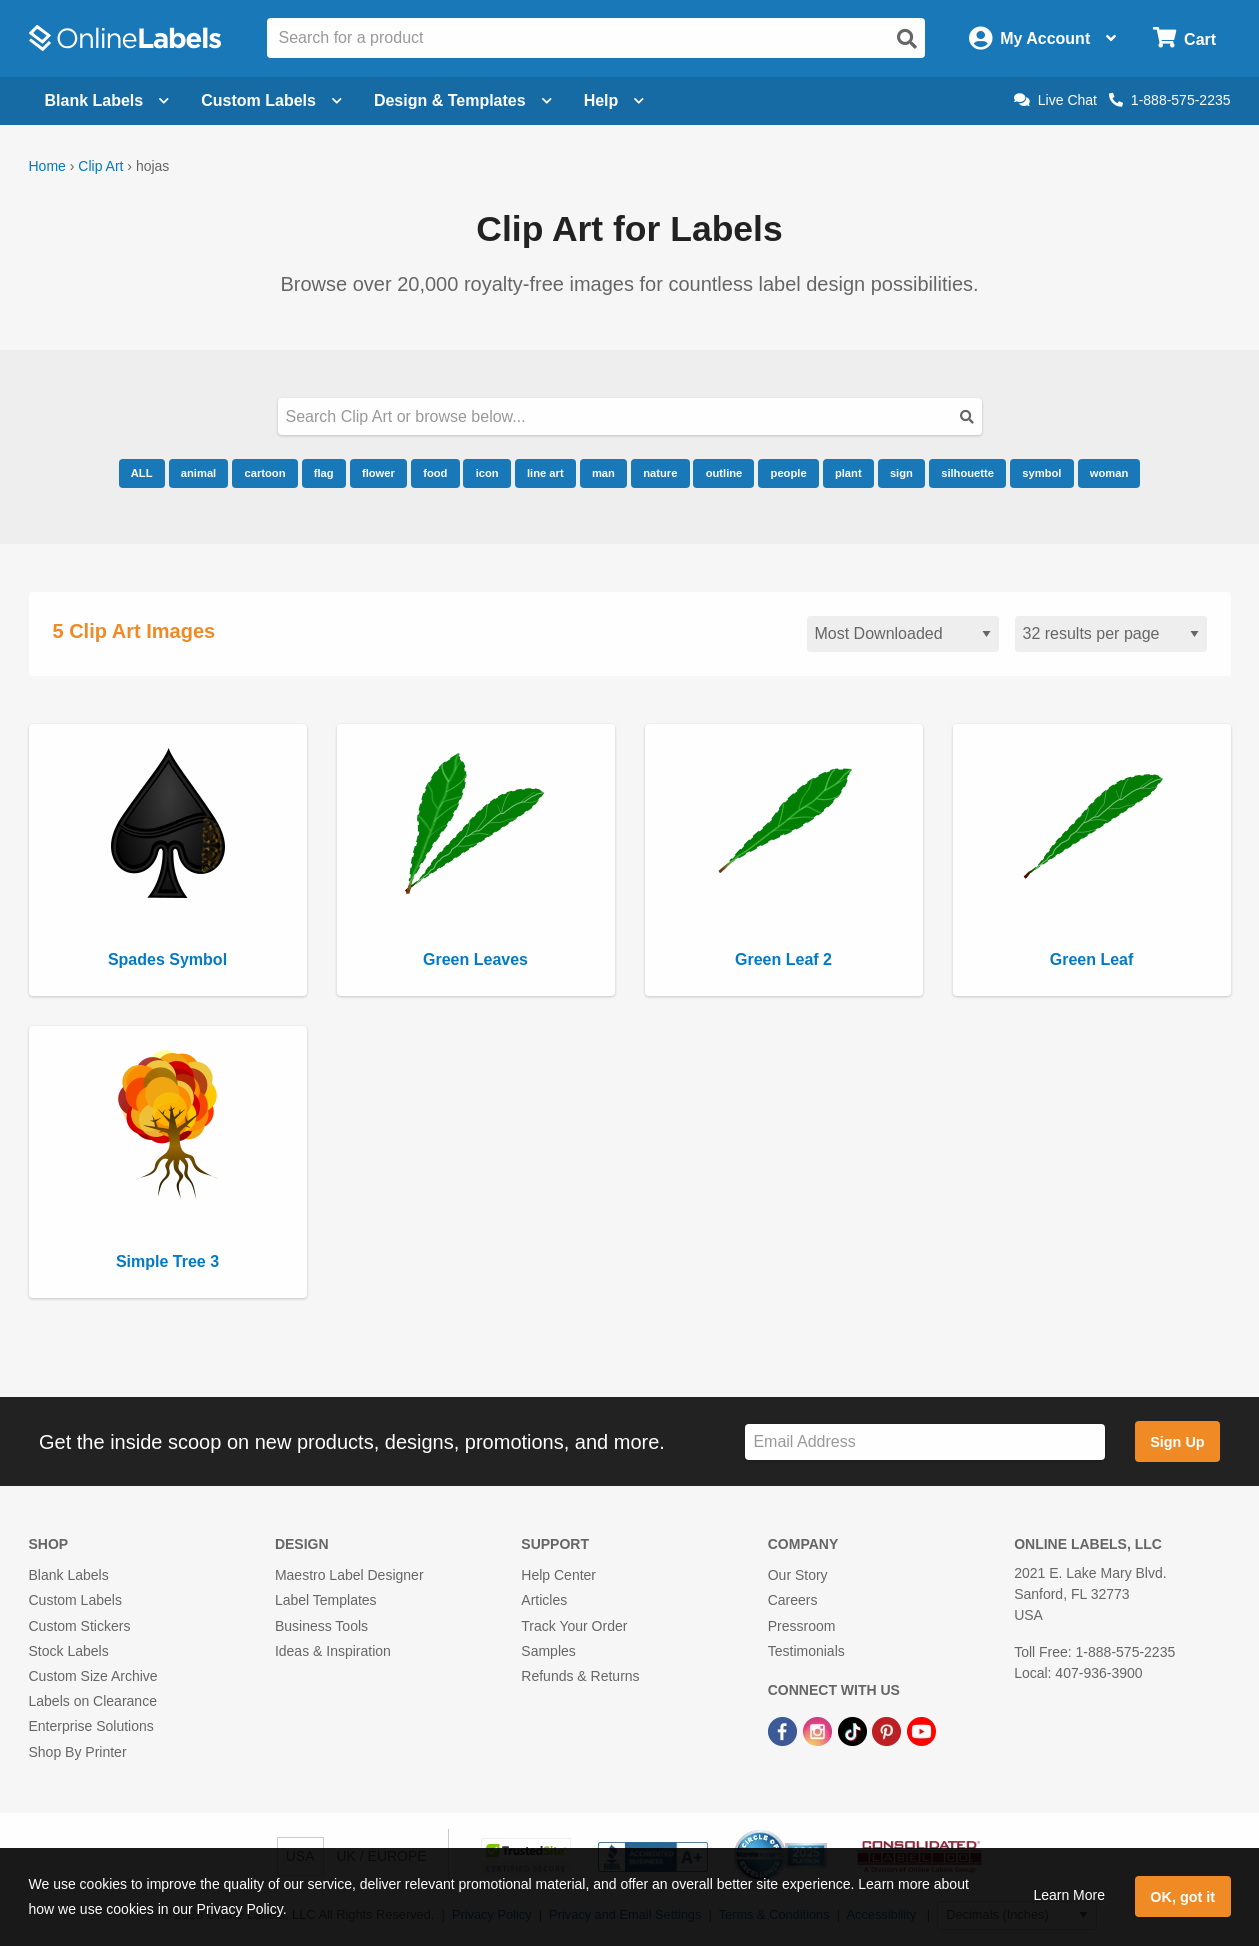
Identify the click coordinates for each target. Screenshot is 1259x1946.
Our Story (798, 1575)
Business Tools (321, 1626)
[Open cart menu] (1184, 38)
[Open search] (907, 39)
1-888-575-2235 (1170, 100)
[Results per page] (1111, 634)
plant (848, 473)
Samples (548, 1651)
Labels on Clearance (93, 1701)
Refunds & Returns (580, 1676)
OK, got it (1182, 1897)
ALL (142, 473)
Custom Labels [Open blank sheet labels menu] (271, 100)
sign (901, 473)
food (435, 473)
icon (487, 473)
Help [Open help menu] (614, 100)
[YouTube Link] (921, 1730)
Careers (793, 1600)
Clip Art (100, 166)
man (603, 473)
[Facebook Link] (784, 1730)
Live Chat (1055, 100)
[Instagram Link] (819, 1730)
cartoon (264, 473)
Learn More (1069, 1895)
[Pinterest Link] (888, 1730)
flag (324, 473)
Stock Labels (69, 1651)
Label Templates (326, 1600)
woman (1109, 473)
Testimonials (806, 1651)
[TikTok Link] (854, 1730)
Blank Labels (69, 1575)
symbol (1041, 473)
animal (198, 473)
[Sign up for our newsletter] (924, 1442)
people (789, 473)
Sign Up (1177, 1442)
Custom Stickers (80, 1626)
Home (47, 166)
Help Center (558, 1575)
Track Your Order (574, 1626)
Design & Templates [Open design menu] (463, 100)
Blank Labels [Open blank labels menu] (107, 100)
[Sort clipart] (903, 634)
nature (660, 473)
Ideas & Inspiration (333, 1651)
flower (378, 473)
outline (724, 473)
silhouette (967, 473)
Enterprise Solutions (91, 1726)
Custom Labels (75, 1600)
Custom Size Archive (93, 1676)
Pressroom (802, 1626)
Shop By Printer (78, 1752)
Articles (544, 1600)
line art (545, 473)
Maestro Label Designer (349, 1575)
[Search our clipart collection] (630, 416)
